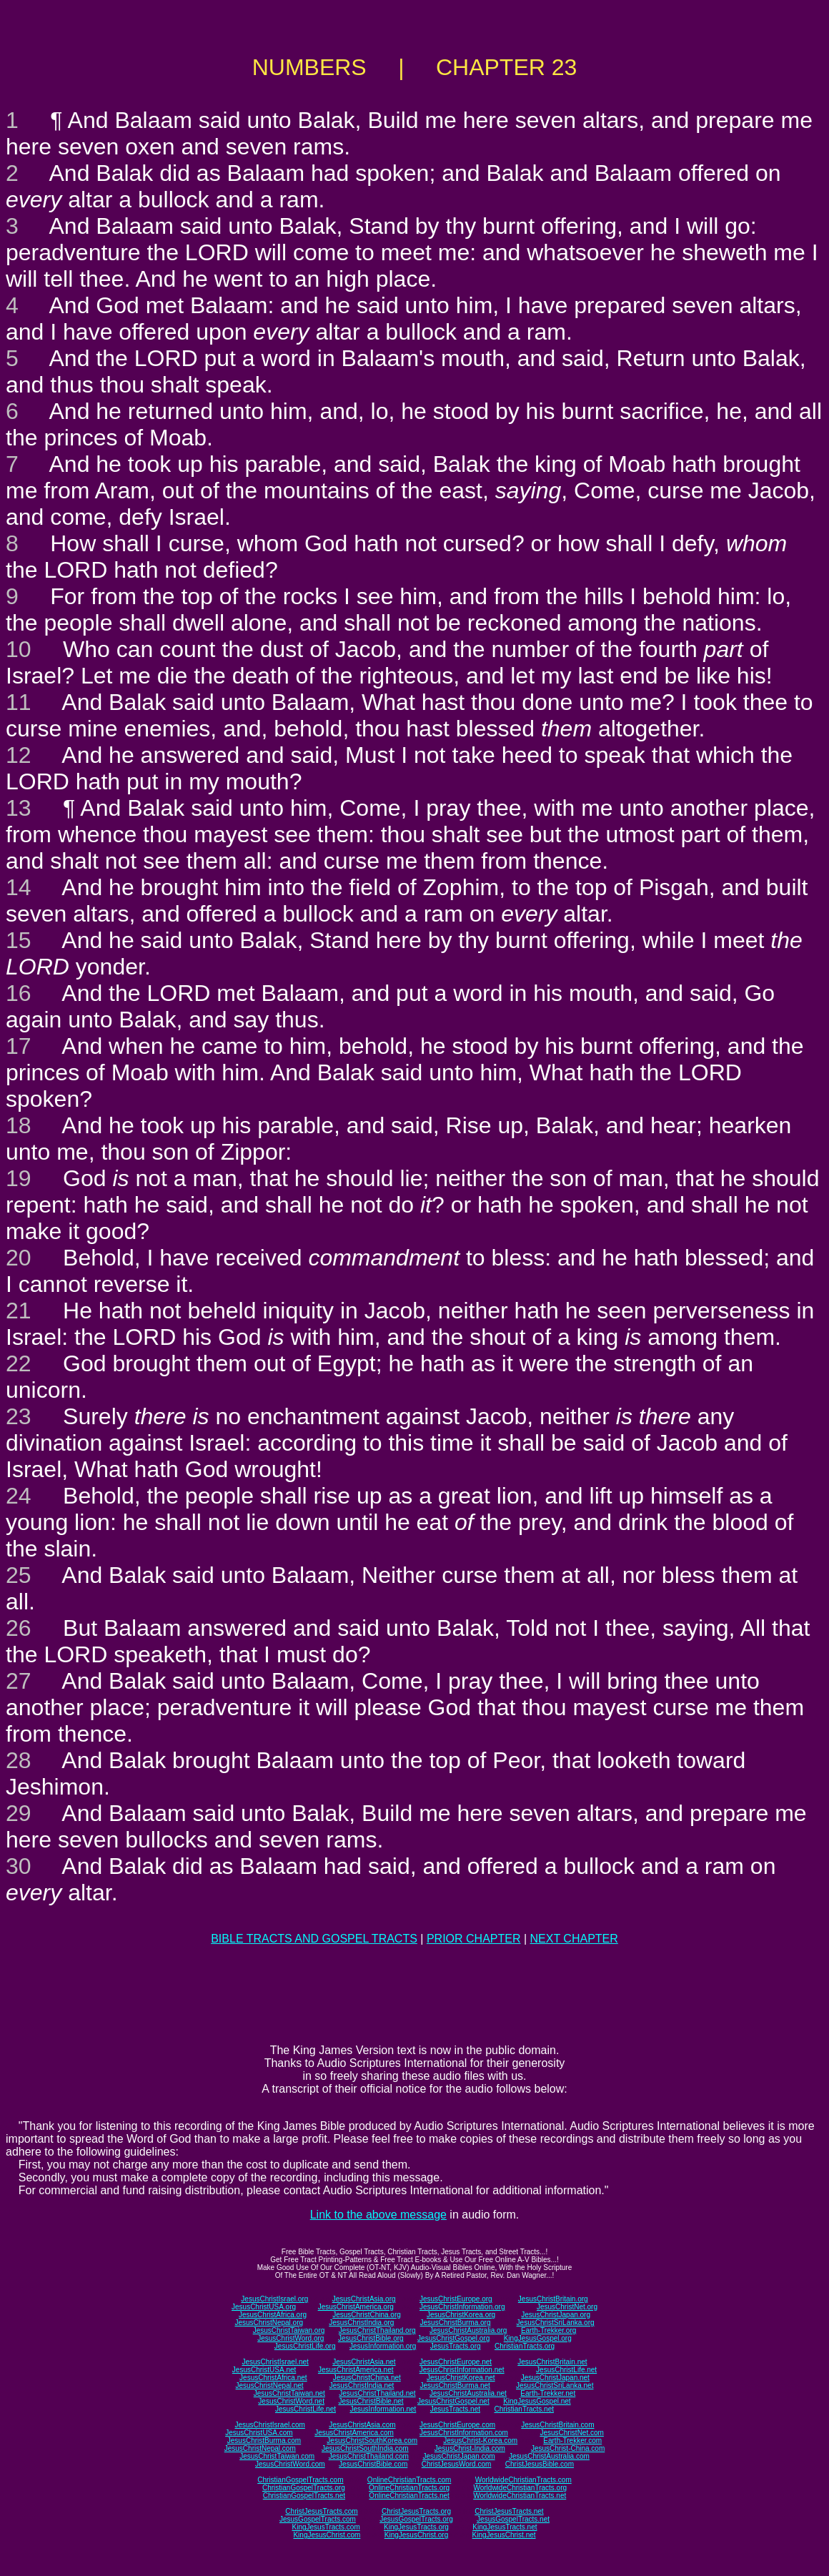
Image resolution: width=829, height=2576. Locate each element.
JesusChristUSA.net (264, 2370)
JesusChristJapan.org (555, 2315)
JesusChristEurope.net (456, 2362)
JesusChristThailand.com (369, 2456)
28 (18, 1760)
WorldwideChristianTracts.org (520, 2488)
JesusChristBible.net (370, 2401)
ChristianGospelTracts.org (303, 2488)
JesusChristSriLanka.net (554, 2385)
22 (18, 1363)
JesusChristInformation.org (462, 2307)
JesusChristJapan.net (555, 2378)
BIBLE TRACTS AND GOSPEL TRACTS (314, 1939)
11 (18, 702)
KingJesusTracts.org (416, 2527)
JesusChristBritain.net (552, 2362)
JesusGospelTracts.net (513, 2519)
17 (18, 1046)
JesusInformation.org (382, 2346)
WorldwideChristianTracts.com (523, 2480)
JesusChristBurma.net (455, 2385)
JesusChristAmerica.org (356, 2307)
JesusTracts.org (455, 2346)
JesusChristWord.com (290, 2464)
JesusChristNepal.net (270, 2385)
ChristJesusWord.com (457, 2464)
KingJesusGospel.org (538, 2338)
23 (18, 1416)
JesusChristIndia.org (361, 2322)
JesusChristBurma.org (455, 2322)
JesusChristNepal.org (268, 2322)
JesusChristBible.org (371, 2338)
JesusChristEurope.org (456, 2299)
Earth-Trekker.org (548, 2330)
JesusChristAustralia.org (468, 2330)
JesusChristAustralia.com (549, 2456)
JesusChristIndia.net (361, 2385)
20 (18, 1257)
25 (18, 1575)
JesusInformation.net (382, 2409)
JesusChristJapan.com (458, 2456)
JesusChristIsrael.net (275, 2362)
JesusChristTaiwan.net (289, 2393)
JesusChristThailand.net (377, 2393)
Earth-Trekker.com (572, 2440)
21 (18, 1310)
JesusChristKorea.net (461, 2378)
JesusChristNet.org (567, 2307)
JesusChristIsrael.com (269, 2425)
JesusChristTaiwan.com (276, 2456)
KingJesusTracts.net (504, 2527)
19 (18, 1178)
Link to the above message (378, 2215)
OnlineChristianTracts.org (409, 2488)
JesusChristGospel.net (453, 2401)
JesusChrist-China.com (568, 2448)
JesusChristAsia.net (363, 2362)
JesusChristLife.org (305, 2346)
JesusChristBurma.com (264, 2440)
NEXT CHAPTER (574, 1939)
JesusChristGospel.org (453, 2338)
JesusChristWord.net (291, 2401)
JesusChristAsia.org (364, 2299)
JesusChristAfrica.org (273, 2315)
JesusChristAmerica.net (356, 2370)
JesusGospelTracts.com (317, 2519)
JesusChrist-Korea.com (480, 2440)
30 (18, 1866)
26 (18, 1628)
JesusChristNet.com (571, 2433)
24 (18, 1496)
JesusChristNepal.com (260, 2448)
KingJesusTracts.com (326, 2527)
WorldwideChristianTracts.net (519, 2495)
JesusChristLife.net (566, 2370)
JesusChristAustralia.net (468, 2393)
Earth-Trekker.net (547, 2393)
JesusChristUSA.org (264, 2307)
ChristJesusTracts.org (416, 2511)
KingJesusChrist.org (416, 2535)
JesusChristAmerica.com (354, 2433)
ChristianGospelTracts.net (304, 2495)
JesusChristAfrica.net (273, 2378)
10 (18, 649)
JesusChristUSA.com (258, 2433)
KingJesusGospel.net (537, 2401)
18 (18, 1125)
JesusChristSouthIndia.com (365, 2448)
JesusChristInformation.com (464, 2433)
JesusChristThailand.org (377, 2330)
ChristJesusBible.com (539, 2464)
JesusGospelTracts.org (415, 2519)
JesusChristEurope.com (457, 2425)
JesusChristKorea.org (461, 2315)
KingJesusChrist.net (504, 2535)
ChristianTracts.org (525, 2346)
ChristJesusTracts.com (321, 2511)
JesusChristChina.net (367, 2378)
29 (18, 1813)
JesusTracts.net (455, 2409)
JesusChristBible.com (373, 2464)
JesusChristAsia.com (362, 2425)
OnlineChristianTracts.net (409, 2495)
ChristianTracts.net (524, 2409)
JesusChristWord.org (290, 2338)
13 (18, 808)
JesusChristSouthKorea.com (372, 2440)
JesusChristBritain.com (557, 2425)
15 (18, 940)
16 (18, 993)
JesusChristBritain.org (553, 2299)
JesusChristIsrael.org (274, 2299)
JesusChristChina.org (366, 2315)
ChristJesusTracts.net (509, 2511)
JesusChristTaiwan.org (289, 2330)
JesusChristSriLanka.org (556, 2322)
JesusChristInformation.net (462, 2370)
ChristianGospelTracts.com (300, 2480)
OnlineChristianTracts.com (409, 2480)
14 (18, 887)
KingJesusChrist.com (326, 2535)
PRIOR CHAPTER (474, 1939)
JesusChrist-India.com (470, 2448)
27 (18, 1681)
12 (18, 755)
